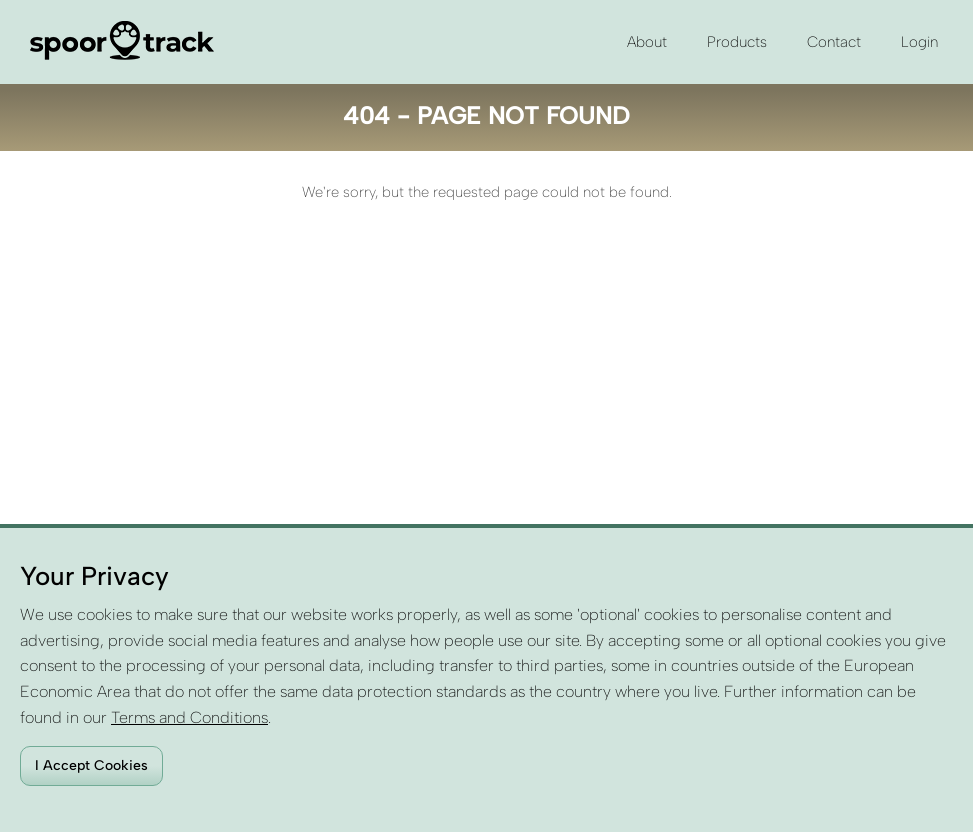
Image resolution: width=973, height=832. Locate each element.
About (647, 42)
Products (737, 42)
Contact (834, 42)
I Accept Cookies (91, 765)
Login (919, 42)
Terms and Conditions (189, 717)
